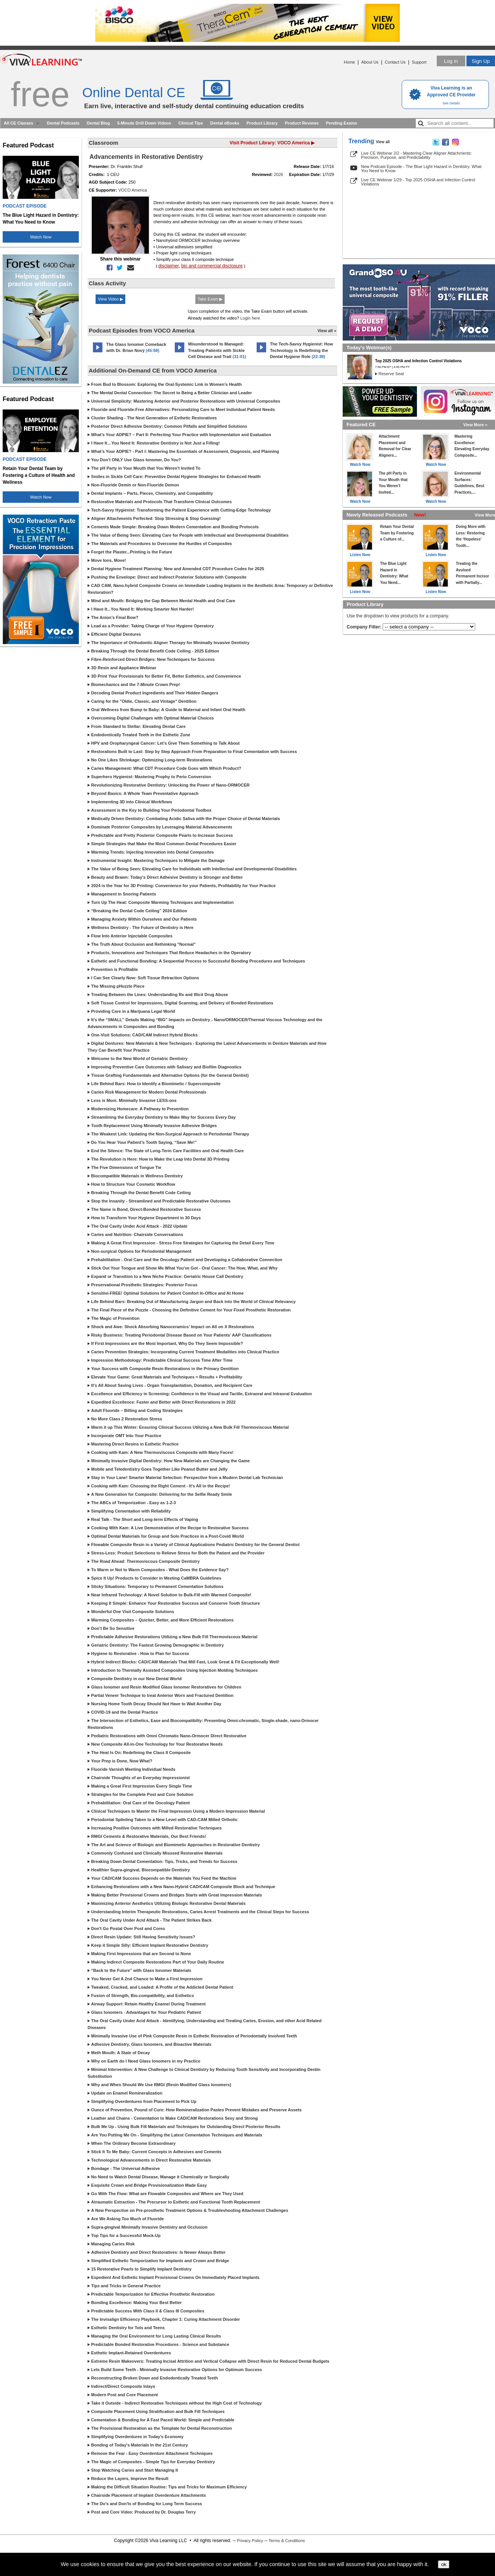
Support (419, 62)
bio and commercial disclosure (212, 266)
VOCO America (132, 190)
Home (349, 62)
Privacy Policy (250, 2540)
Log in (451, 61)
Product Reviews (302, 123)
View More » (475, 424)
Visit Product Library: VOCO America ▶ (272, 143)
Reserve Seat (391, 373)
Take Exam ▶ (210, 299)
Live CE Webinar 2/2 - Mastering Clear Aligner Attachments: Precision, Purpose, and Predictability (416, 155)
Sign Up (481, 61)
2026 (278, 174)
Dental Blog (98, 123)
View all (383, 142)
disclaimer (168, 266)
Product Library (262, 123)
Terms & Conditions (286, 2540)
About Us (369, 62)
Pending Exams (341, 123)
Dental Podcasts (63, 123)
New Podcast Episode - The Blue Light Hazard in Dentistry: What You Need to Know (421, 168)
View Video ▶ (110, 299)
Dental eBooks (224, 123)
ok (443, 2564)
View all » (327, 330)
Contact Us (395, 62)
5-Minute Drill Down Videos (144, 123)
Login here (250, 318)
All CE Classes (18, 123)
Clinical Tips (190, 123)
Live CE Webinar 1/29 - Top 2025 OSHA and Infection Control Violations (418, 181)
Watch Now (40, 237)
